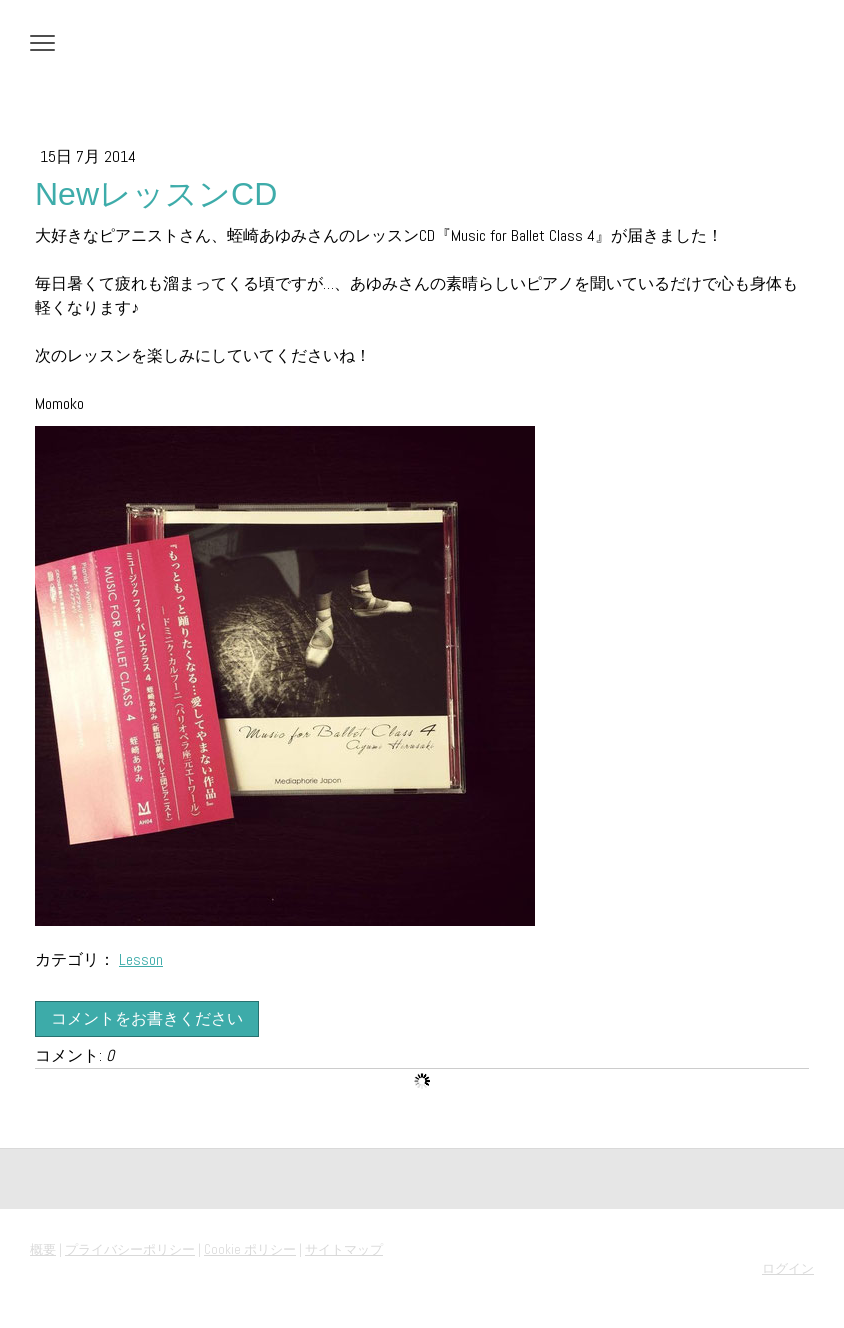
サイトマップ (344, 1249)
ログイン (788, 1268)
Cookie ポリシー (250, 1249)
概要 (43, 1249)
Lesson (141, 959)
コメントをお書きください (147, 1018)
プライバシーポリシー (130, 1249)
